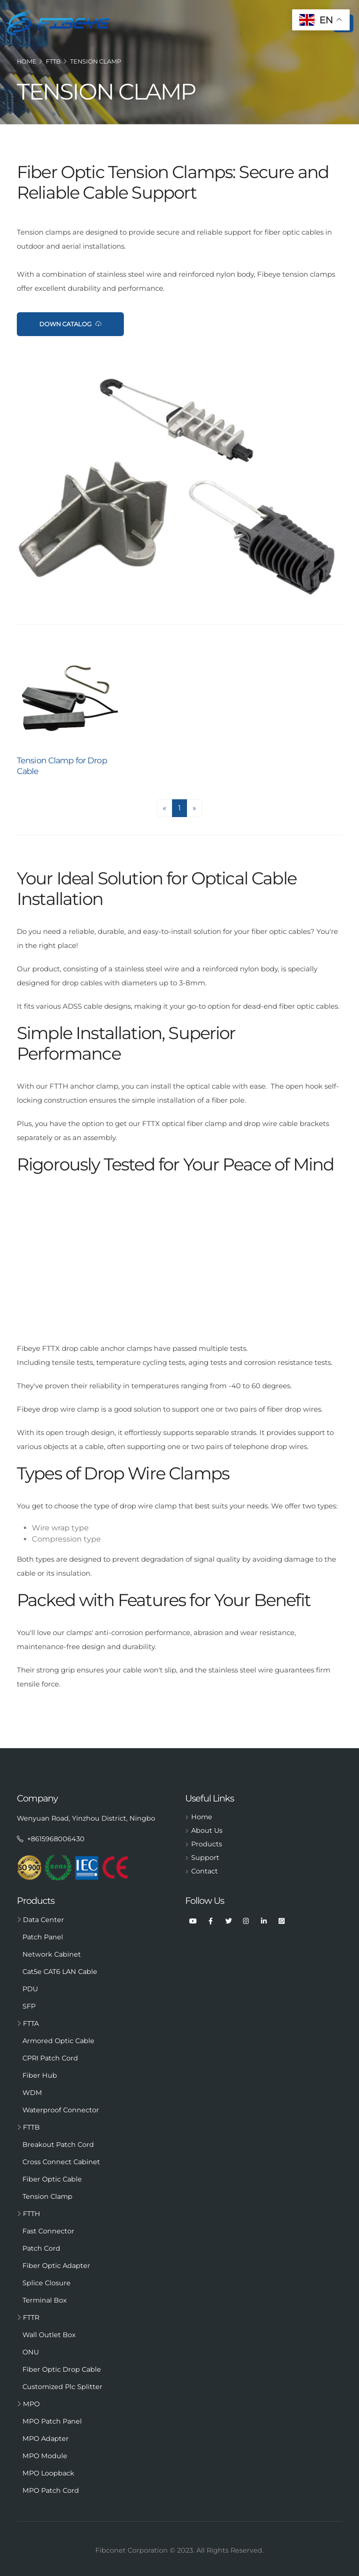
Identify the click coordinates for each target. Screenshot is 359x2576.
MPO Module (44, 2456)
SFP (29, 2006)
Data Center (40, 1920)
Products (206, 1844)
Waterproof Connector (60, 2110)
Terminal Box (44, 2300)
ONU (30, 2352)
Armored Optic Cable (58, 2041)
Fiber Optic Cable (52, 2179)
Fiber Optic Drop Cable (61, 2369)
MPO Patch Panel (52, 2421)
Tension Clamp (95, 61)
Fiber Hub (39, 2075)
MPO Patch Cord (50, 2490)
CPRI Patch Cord (50, 2058)
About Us (207, 1830)
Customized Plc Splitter (62, 2386)
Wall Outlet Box (49, 2335)
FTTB (53, 61)
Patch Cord (41, 2248)
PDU (30, 1989)
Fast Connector (48, 2231)
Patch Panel (42, 1937)
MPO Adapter (45, 2438)
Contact (204, 1871)
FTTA (28, 2023)
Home (26, 61)
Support (205, 1857)
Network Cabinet (51, 1954)
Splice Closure (46, 2283)
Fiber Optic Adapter (56, 2265)
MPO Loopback (48, 2473)
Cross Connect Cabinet (61, 2162)
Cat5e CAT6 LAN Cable (59, 1971)
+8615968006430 (51, 1839)
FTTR (28, 2317)
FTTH (28, 2214)
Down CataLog (70, 324)
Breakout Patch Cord (58, 2144)
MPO (28, 2404)
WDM (32, 2092)
